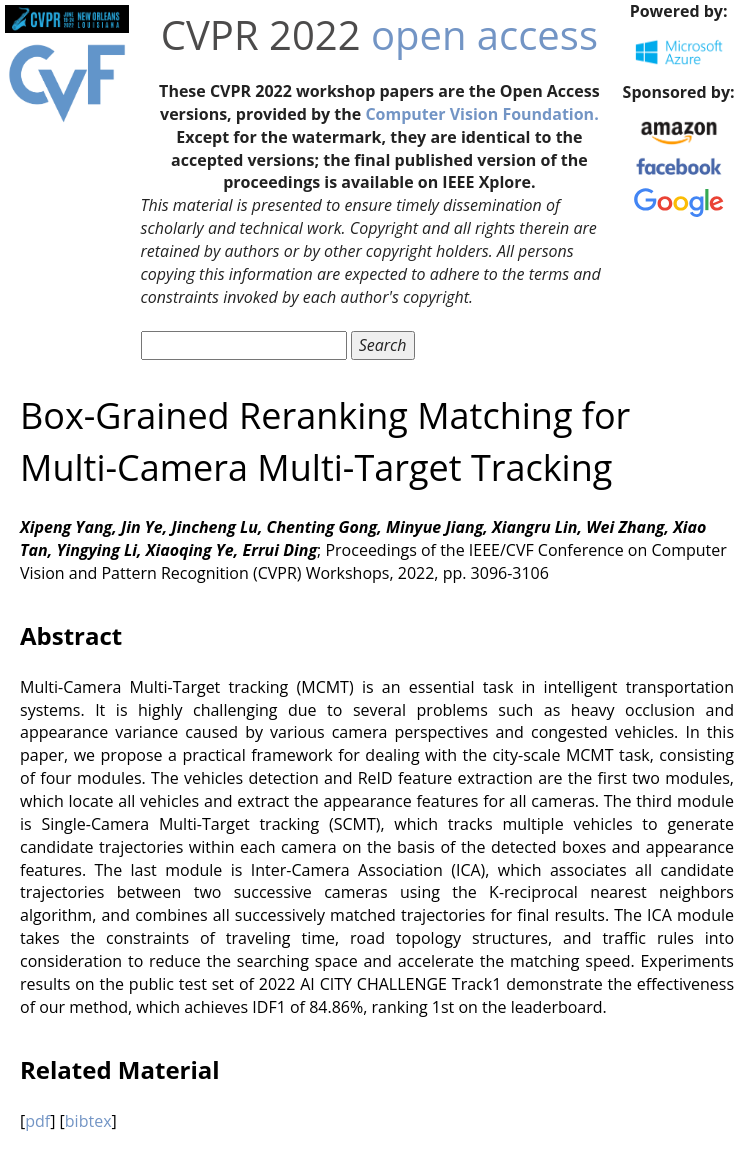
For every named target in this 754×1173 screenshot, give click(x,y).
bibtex (88, 1121)
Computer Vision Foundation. (481, 114)
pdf (37, 1121)
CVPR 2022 (261, 34)
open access (484, 34)
